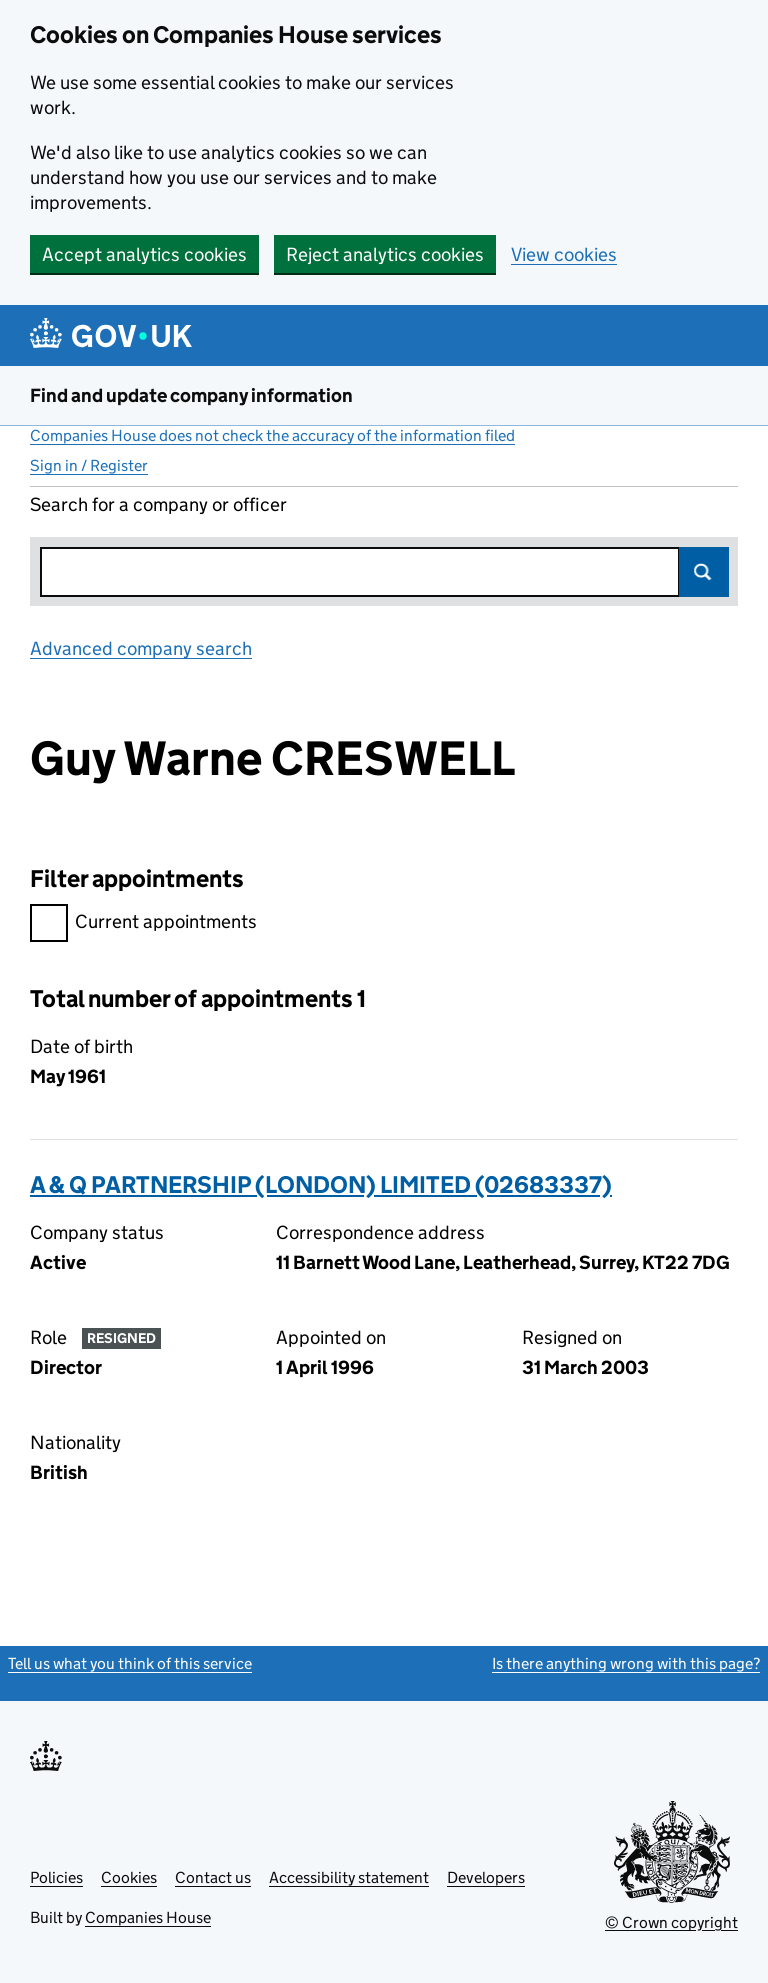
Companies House (148, 1917)
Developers (486, 1877)
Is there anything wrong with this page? (626, 1663)
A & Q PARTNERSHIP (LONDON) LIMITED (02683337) (321, 1184)
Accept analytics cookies (144, 254)
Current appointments (143, 924)
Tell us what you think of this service (130, 1663)
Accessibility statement (349, 1877)
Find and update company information (191, 395)
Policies (56, 1877)
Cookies (129, 1877)
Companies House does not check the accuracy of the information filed (272, 435)
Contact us (213, 1877)
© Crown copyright (671, 1922)
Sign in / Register (89, 465)
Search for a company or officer (158, 504)
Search (704, 572)
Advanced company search (141, 648)
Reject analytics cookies (385, 254)
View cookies (564, 254)
